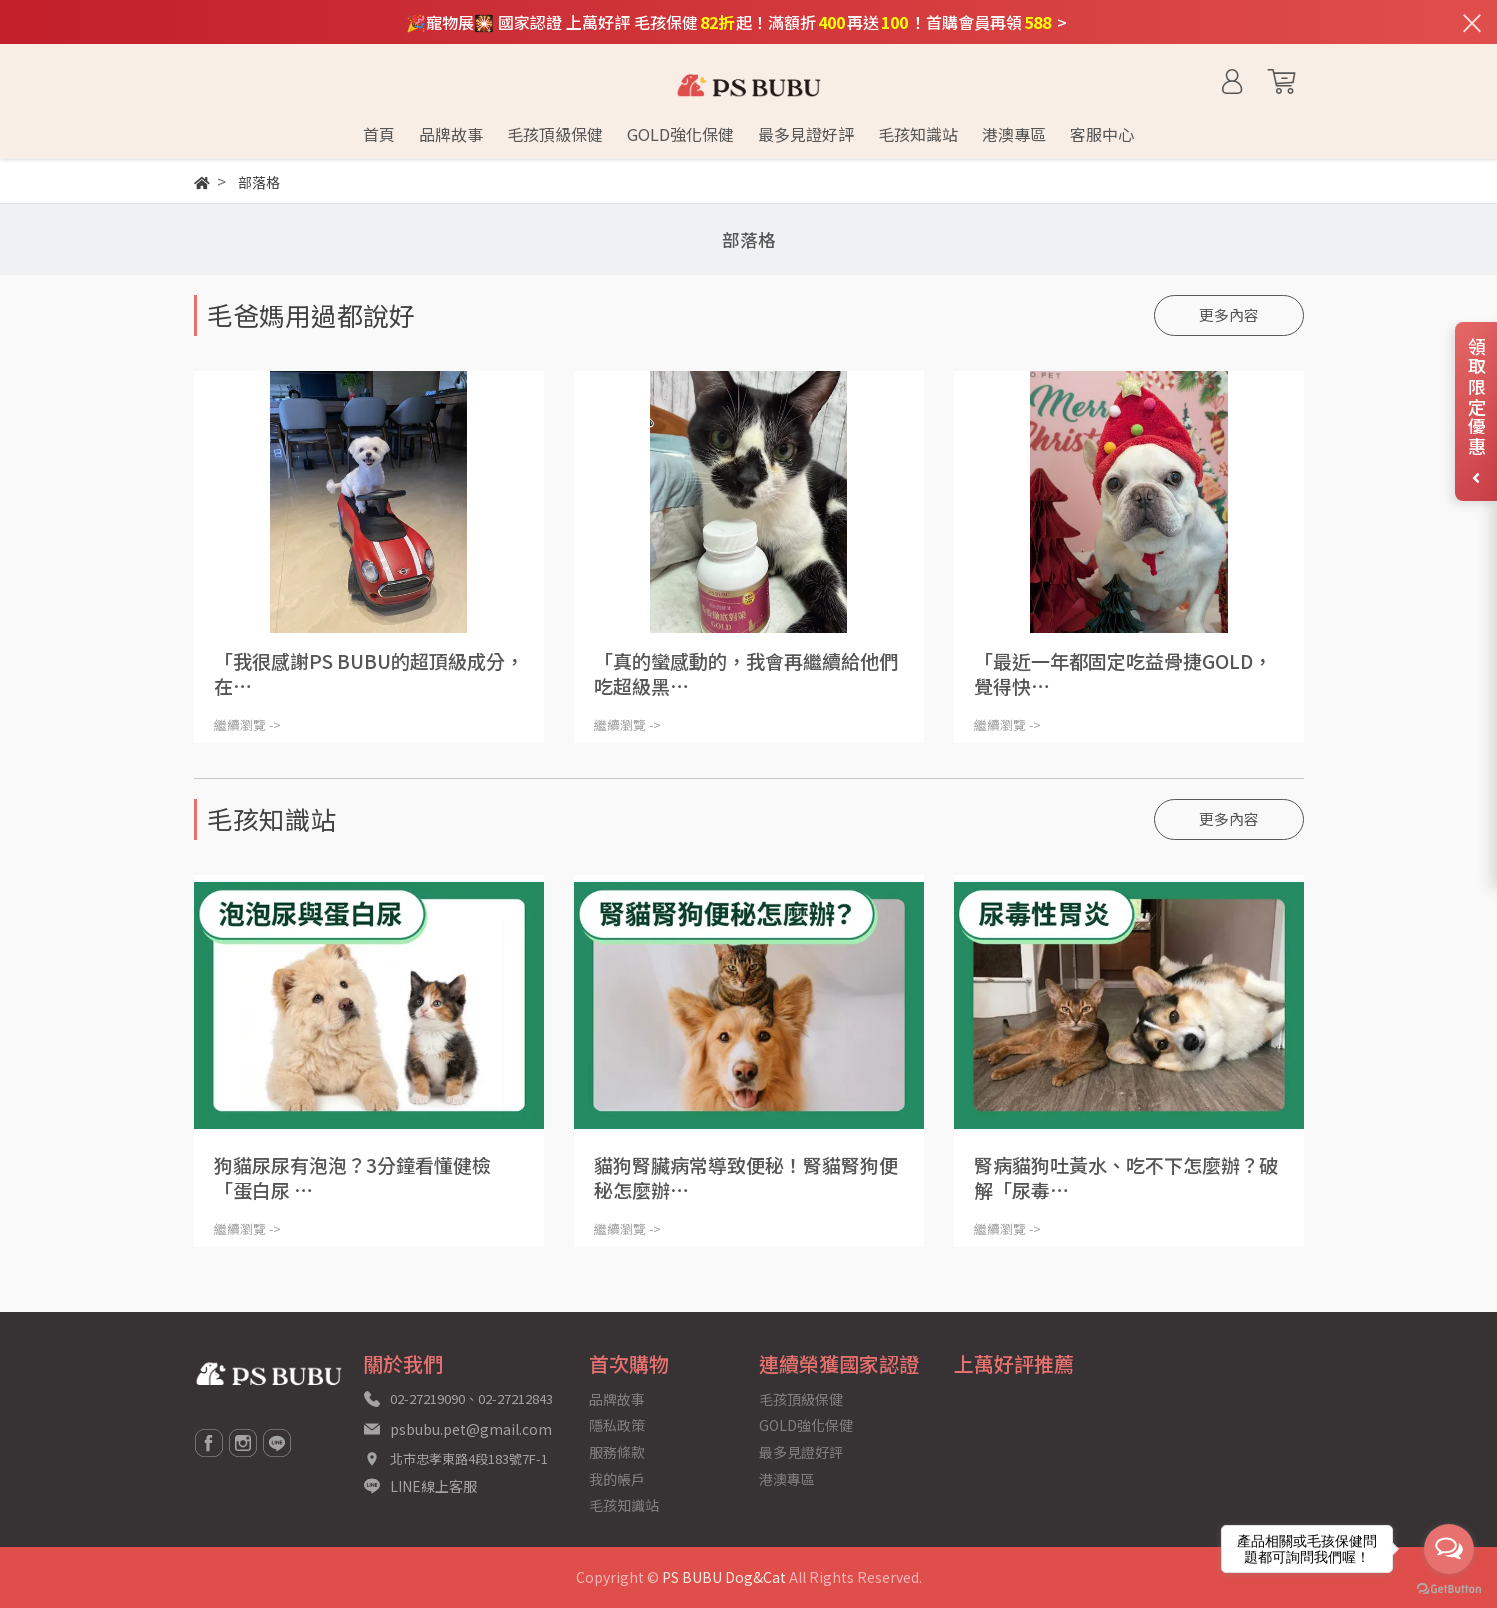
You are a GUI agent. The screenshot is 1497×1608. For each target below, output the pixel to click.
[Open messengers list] (1449, 1549)
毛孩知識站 (624, 1505)
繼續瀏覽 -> (247, 724)
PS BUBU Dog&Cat (724, 1577)
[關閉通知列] (1472, 22)
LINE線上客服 (433, 1486)
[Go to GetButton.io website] (1449, 1587)
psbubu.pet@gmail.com (471, 1429)
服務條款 (617, 1452)
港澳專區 (787, 1479)
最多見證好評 (801, 1452)
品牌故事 (617, 1399)
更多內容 (1229, 314)
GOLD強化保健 (806, 1425)
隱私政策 (617, 1425)
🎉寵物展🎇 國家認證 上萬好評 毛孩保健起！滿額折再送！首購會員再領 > (736, 22)
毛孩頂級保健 (801, 1399)
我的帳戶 (617, 1479)
